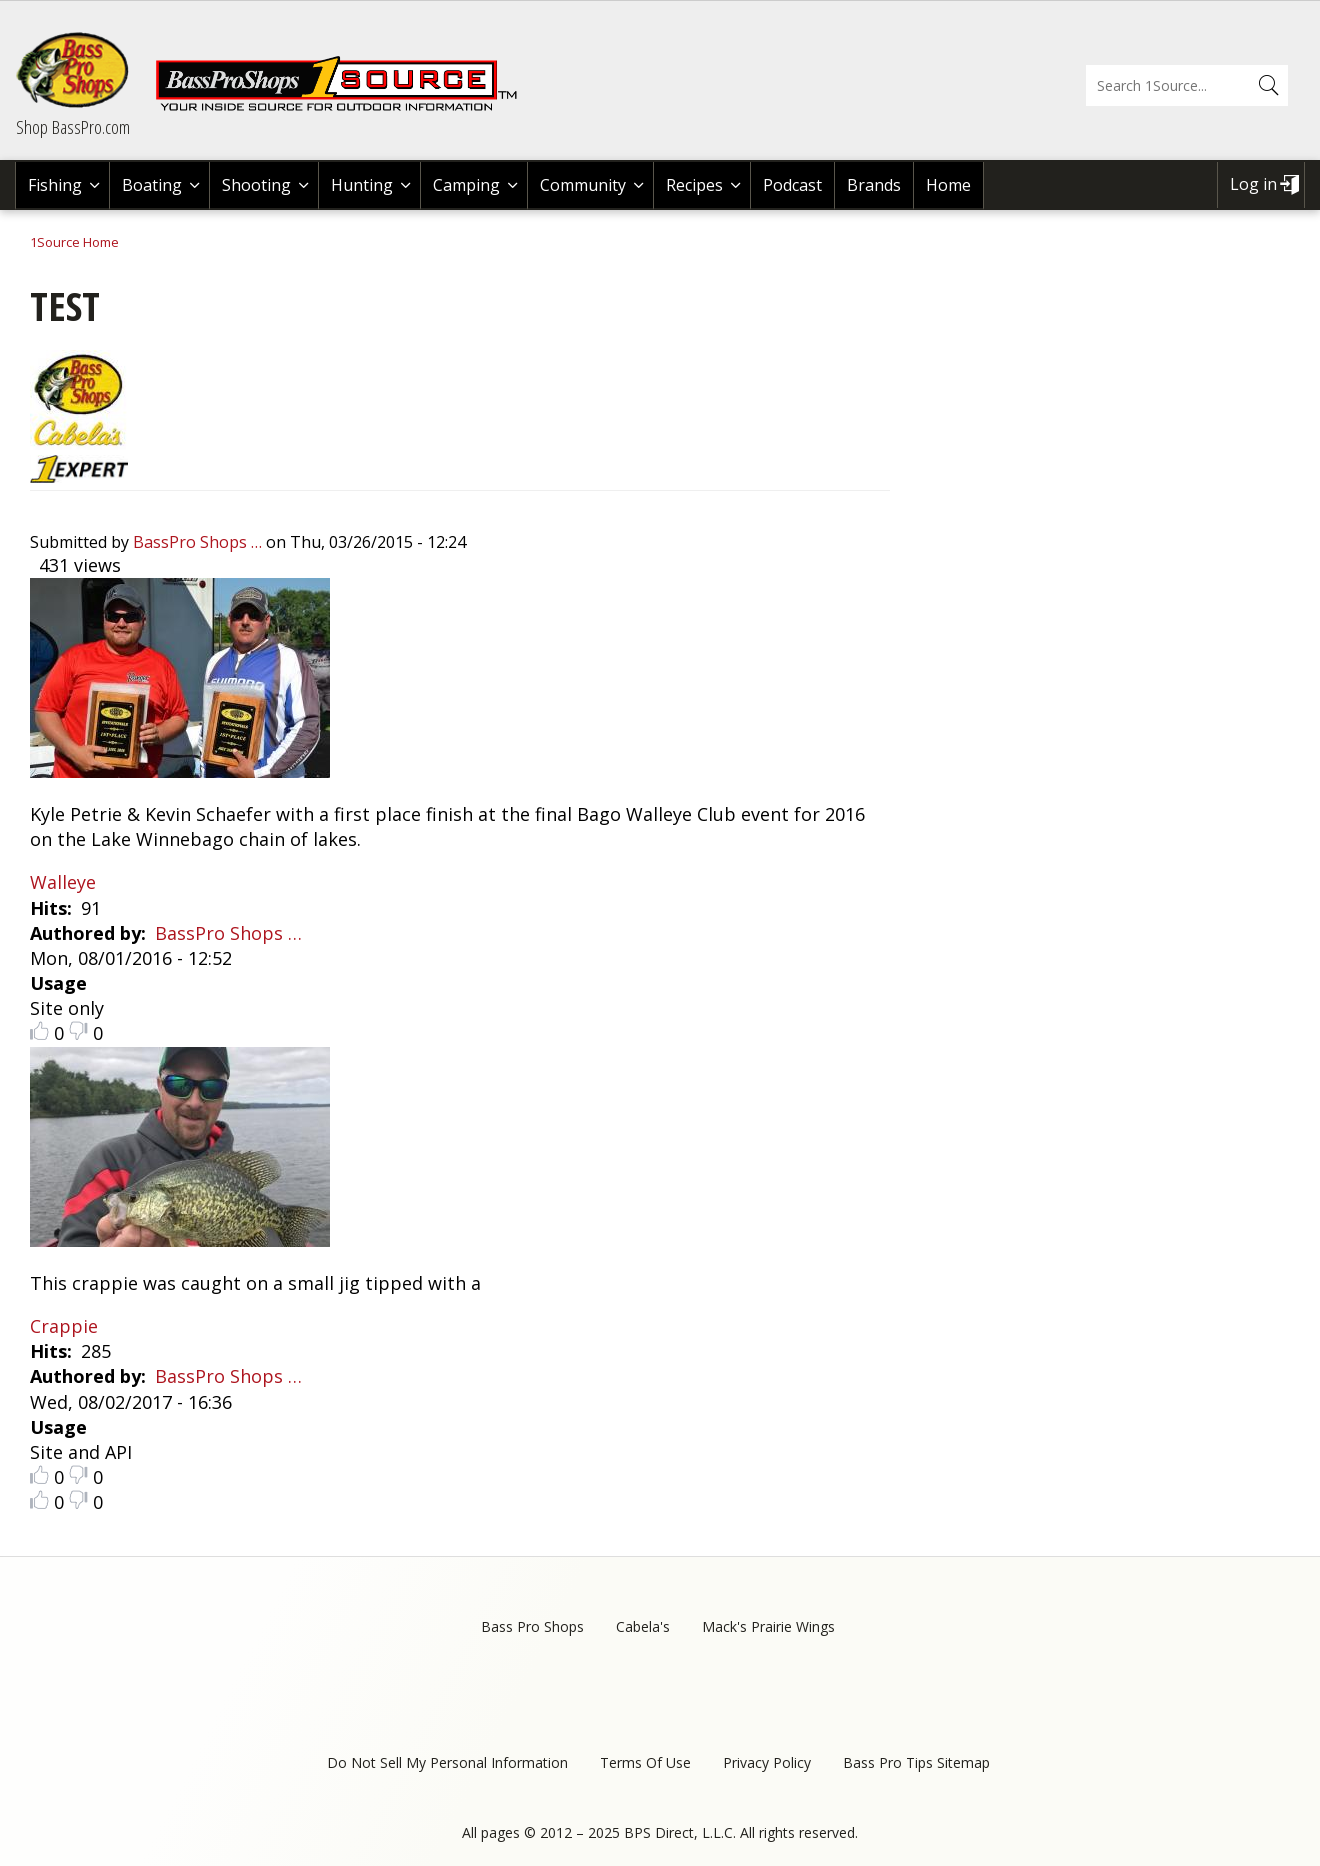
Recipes (694, 185)
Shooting (256, 185)
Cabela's (643, 1626)
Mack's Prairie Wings (768, 1626)
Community (583, 185)
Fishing (55, 185)
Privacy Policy (767, 1762)
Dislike (78, 1030)
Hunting (362, 185)
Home (948, 185)
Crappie (64, 1326)
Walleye (63, 882)
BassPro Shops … (197, 542)
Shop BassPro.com (73, 127)
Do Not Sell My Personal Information (447, 1762)
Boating (152, 185)
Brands (874, 185)
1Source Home (74, 242)
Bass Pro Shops (532, 1626)
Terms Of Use (645, 1762)
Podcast (792, 185)
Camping (466, 185)
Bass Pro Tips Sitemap (916, 1762)
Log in (1253, 184)
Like (39, 1030)
